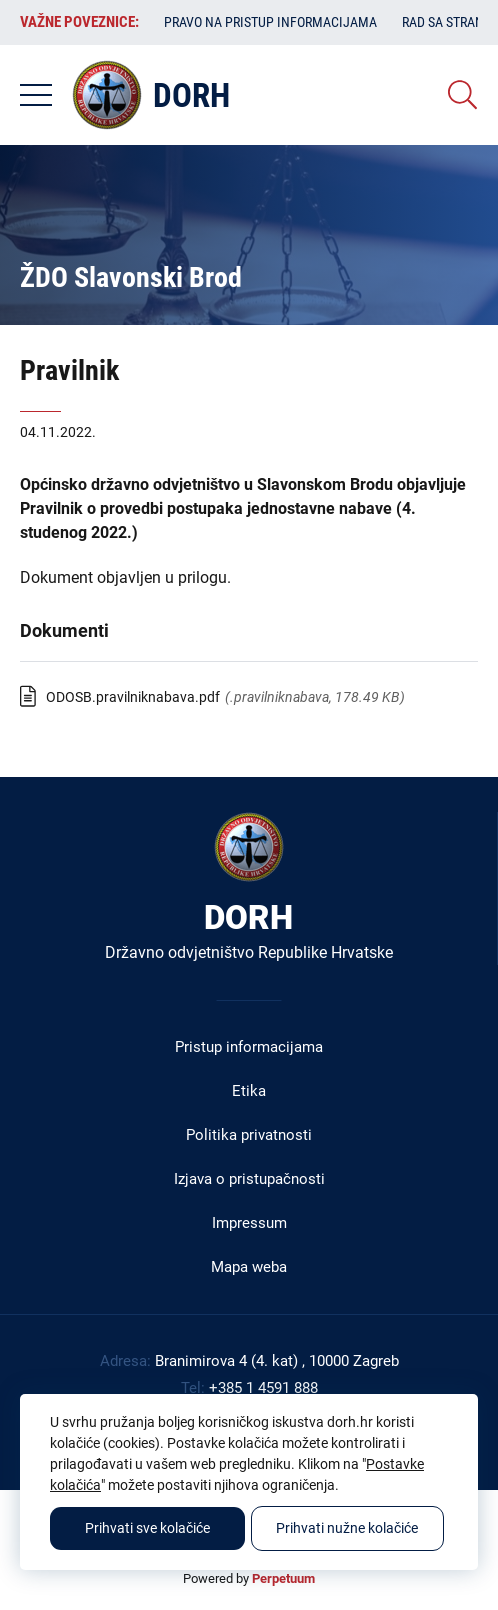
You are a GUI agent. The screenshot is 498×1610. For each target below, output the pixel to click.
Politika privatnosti (249, 1135)
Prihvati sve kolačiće (147, 1528)
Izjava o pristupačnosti (249, 1179)
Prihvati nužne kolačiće (347, 1528)
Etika (249, 1091)
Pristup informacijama (249, 1047)
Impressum (249, 1223)
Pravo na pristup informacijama (270, 22)
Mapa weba (249, 1267)
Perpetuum (283, 1578)
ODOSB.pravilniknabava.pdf (133, 697)
